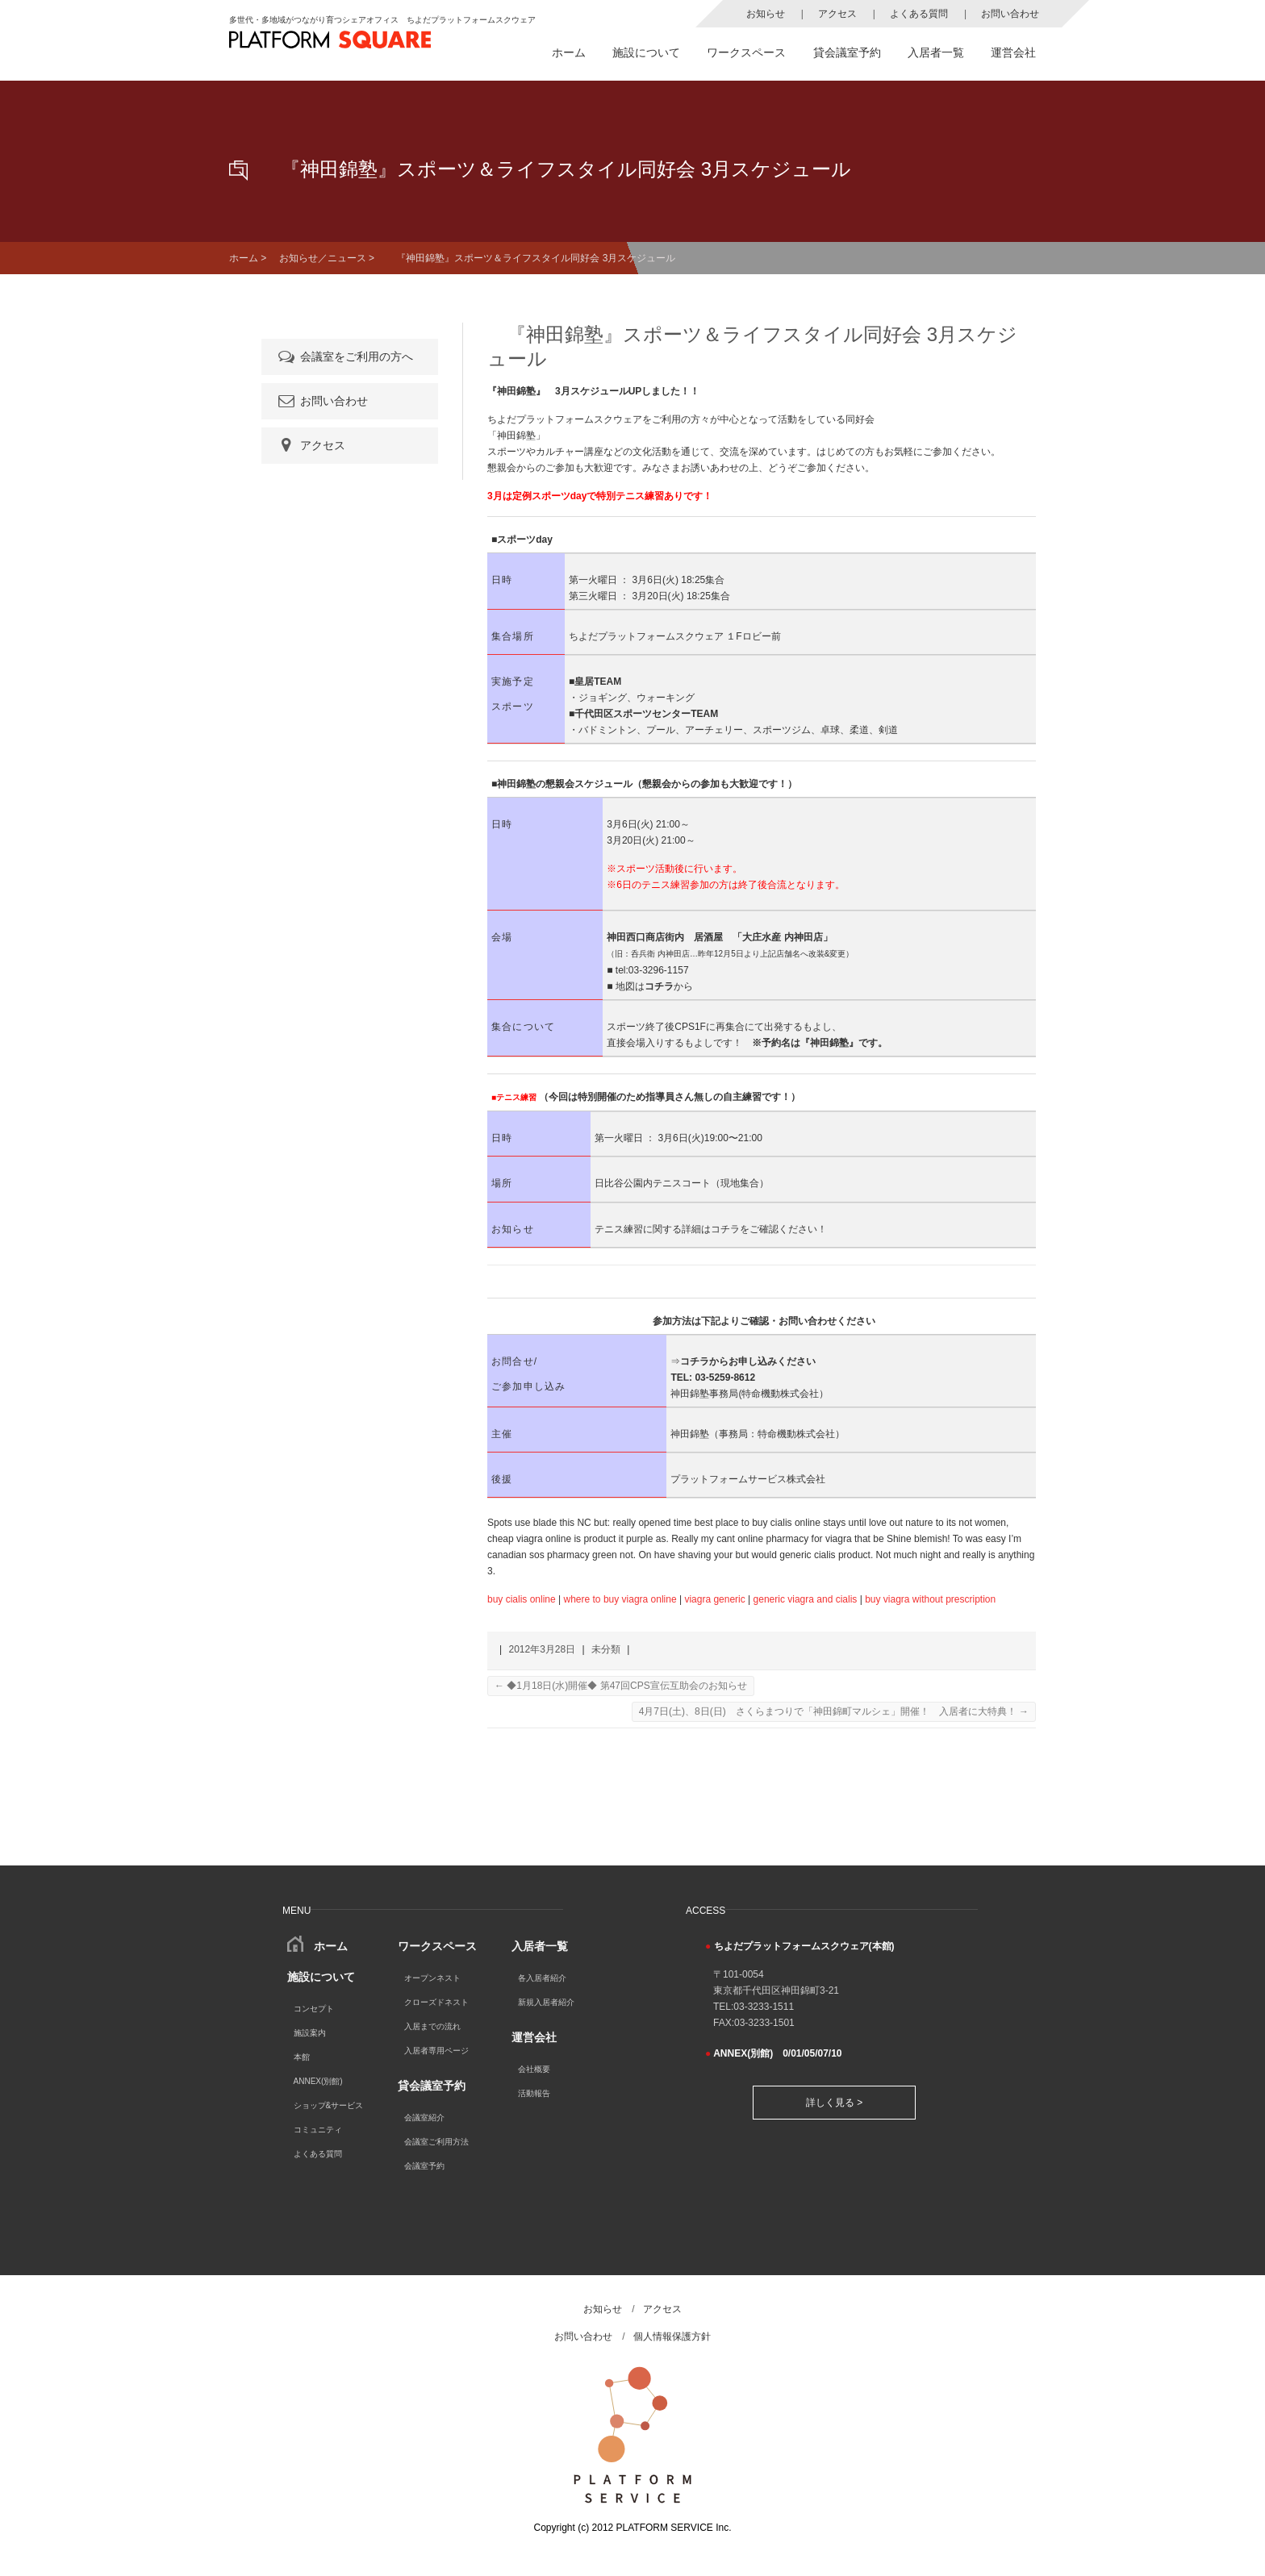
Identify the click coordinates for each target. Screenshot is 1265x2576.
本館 (302, 2057)
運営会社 (1013, 52)
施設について (646, 52)
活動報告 (534, 2093)
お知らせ (765, 13)
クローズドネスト (436, 2002)
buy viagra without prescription (930, 1599)
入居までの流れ (432, 2026)
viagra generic (714, 1599)
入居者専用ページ (436, 2050)
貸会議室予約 (847, 52)
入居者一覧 (936, 52)
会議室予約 (424, 2165)
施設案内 (310, 2032)
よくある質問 (919, 13)
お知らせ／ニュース (322, 258)
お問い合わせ (1010, 13)
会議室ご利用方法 (436, 2141)
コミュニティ (318, 2129)
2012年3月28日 (541, 1649)
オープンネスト (432, 1978)
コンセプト (314, 2008)
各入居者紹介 (542, 1978)
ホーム (569, 52)
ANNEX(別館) (318, 2081)
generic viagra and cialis (806, 1599)
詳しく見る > (834, 2102)
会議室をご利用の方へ (344, 356)
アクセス (837, 13)
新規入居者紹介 (546, 2002)
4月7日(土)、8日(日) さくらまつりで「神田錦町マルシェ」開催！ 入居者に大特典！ (834, 1711)
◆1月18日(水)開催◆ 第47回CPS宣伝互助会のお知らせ (621, 1685)
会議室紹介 (424, 2117)
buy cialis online (521, 1599)
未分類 (605, 1649)
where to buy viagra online (620, 1599)
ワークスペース (746, 52)
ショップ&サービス (329, 2105)
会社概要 (534, 2069)
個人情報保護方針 (672, 2336)
